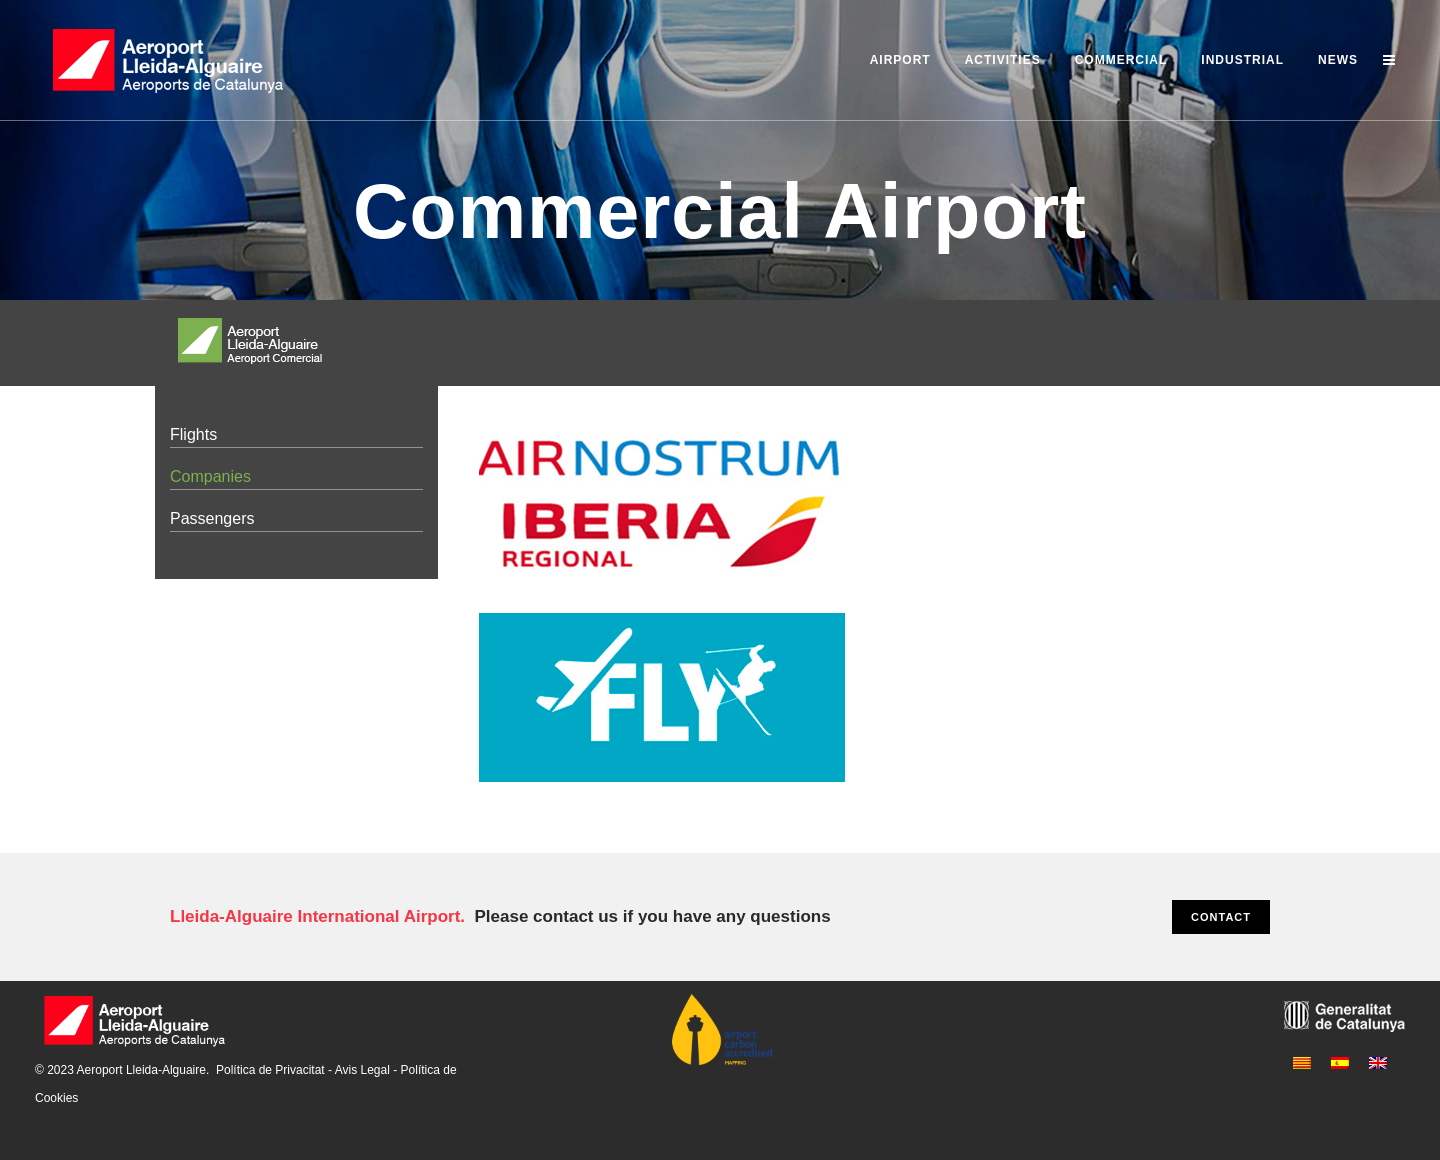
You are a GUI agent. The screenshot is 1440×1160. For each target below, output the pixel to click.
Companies (210, 476)
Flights (193, 434)
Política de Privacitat (270, 1070)
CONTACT (1221, 917)
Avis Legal (362, 1070)
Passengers (212, 518)
